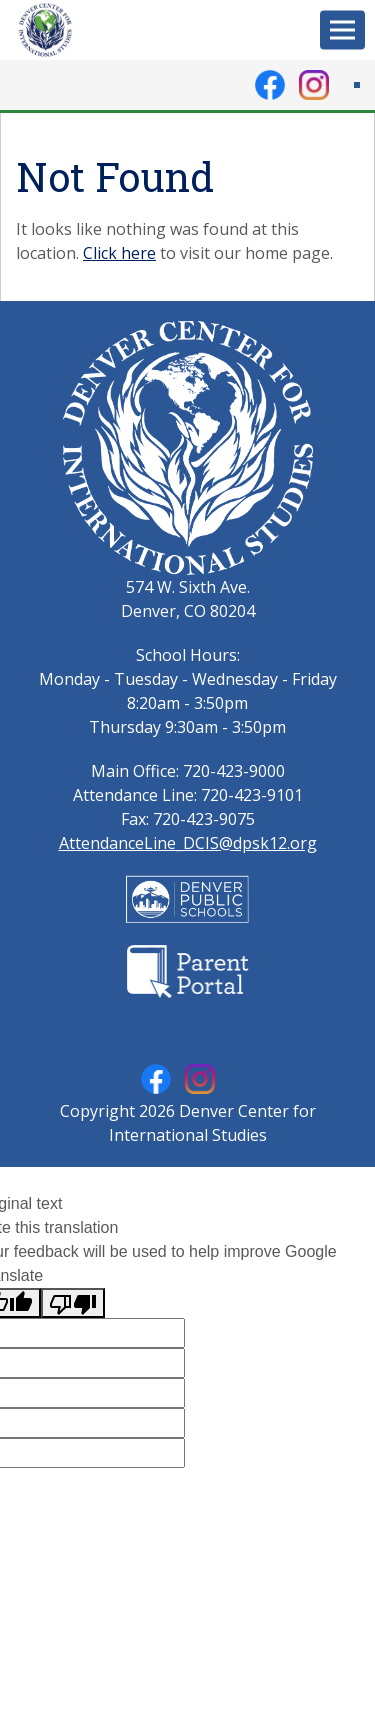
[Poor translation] (73, 1303)
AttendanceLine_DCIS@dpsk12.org (188, 843)
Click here (119, 253)
